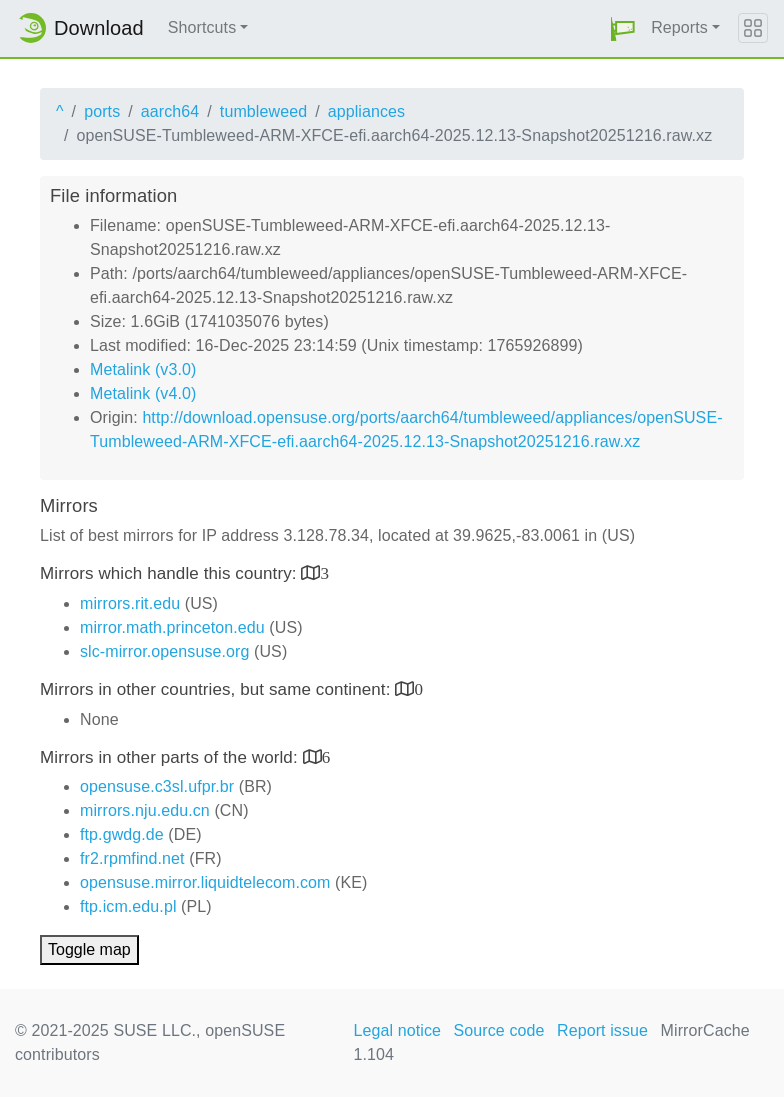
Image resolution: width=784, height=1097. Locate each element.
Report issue (602, 1030)
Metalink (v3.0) (143, 369)
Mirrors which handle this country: (170, 573)
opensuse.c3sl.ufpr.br (157, 786)
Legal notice (398, 1030)
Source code (499, 1030)
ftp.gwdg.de (122, 834)
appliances (367, 111)
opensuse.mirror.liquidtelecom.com (205, 882)
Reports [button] (679, 27)
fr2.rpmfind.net (132, 858)
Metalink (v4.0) (143, 393)
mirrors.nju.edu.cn (145, 810)
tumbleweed (263, 111)
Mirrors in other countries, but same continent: (217, 689)
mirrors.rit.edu (130, 603)
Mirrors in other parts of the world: (171, 757)
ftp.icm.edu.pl (128, 906)
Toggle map (89, 949)
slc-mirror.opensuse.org (164, 651)
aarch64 (170, 111)
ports (102, 111)
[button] (623, 28)
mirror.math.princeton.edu (172, 627)
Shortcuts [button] (202, 27)
